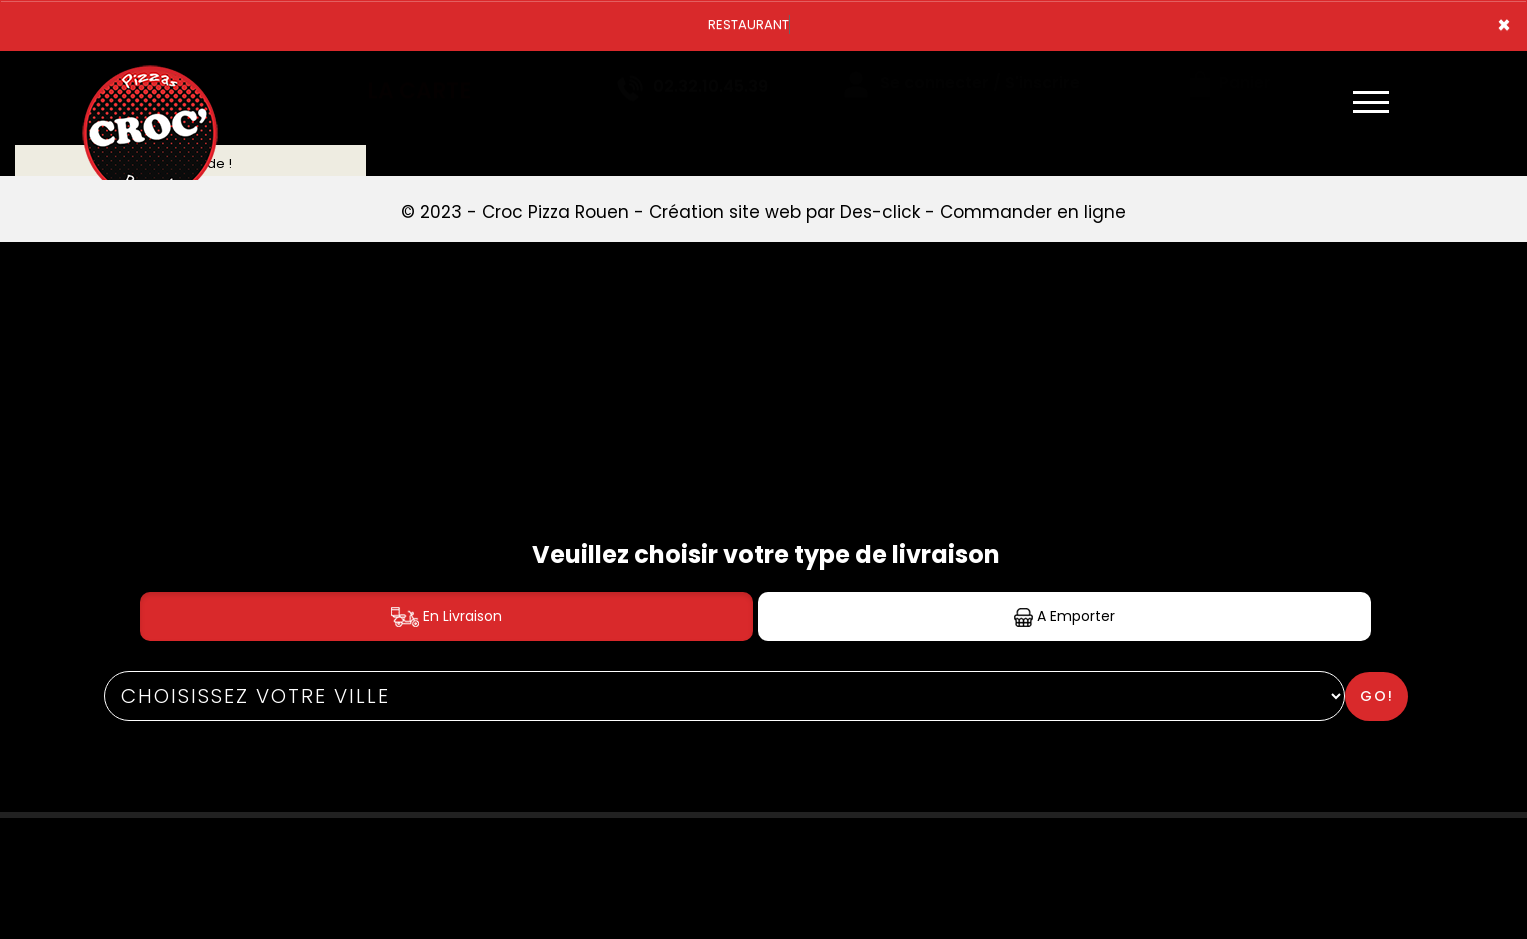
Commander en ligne (1033, 212)
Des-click (880, 212)
